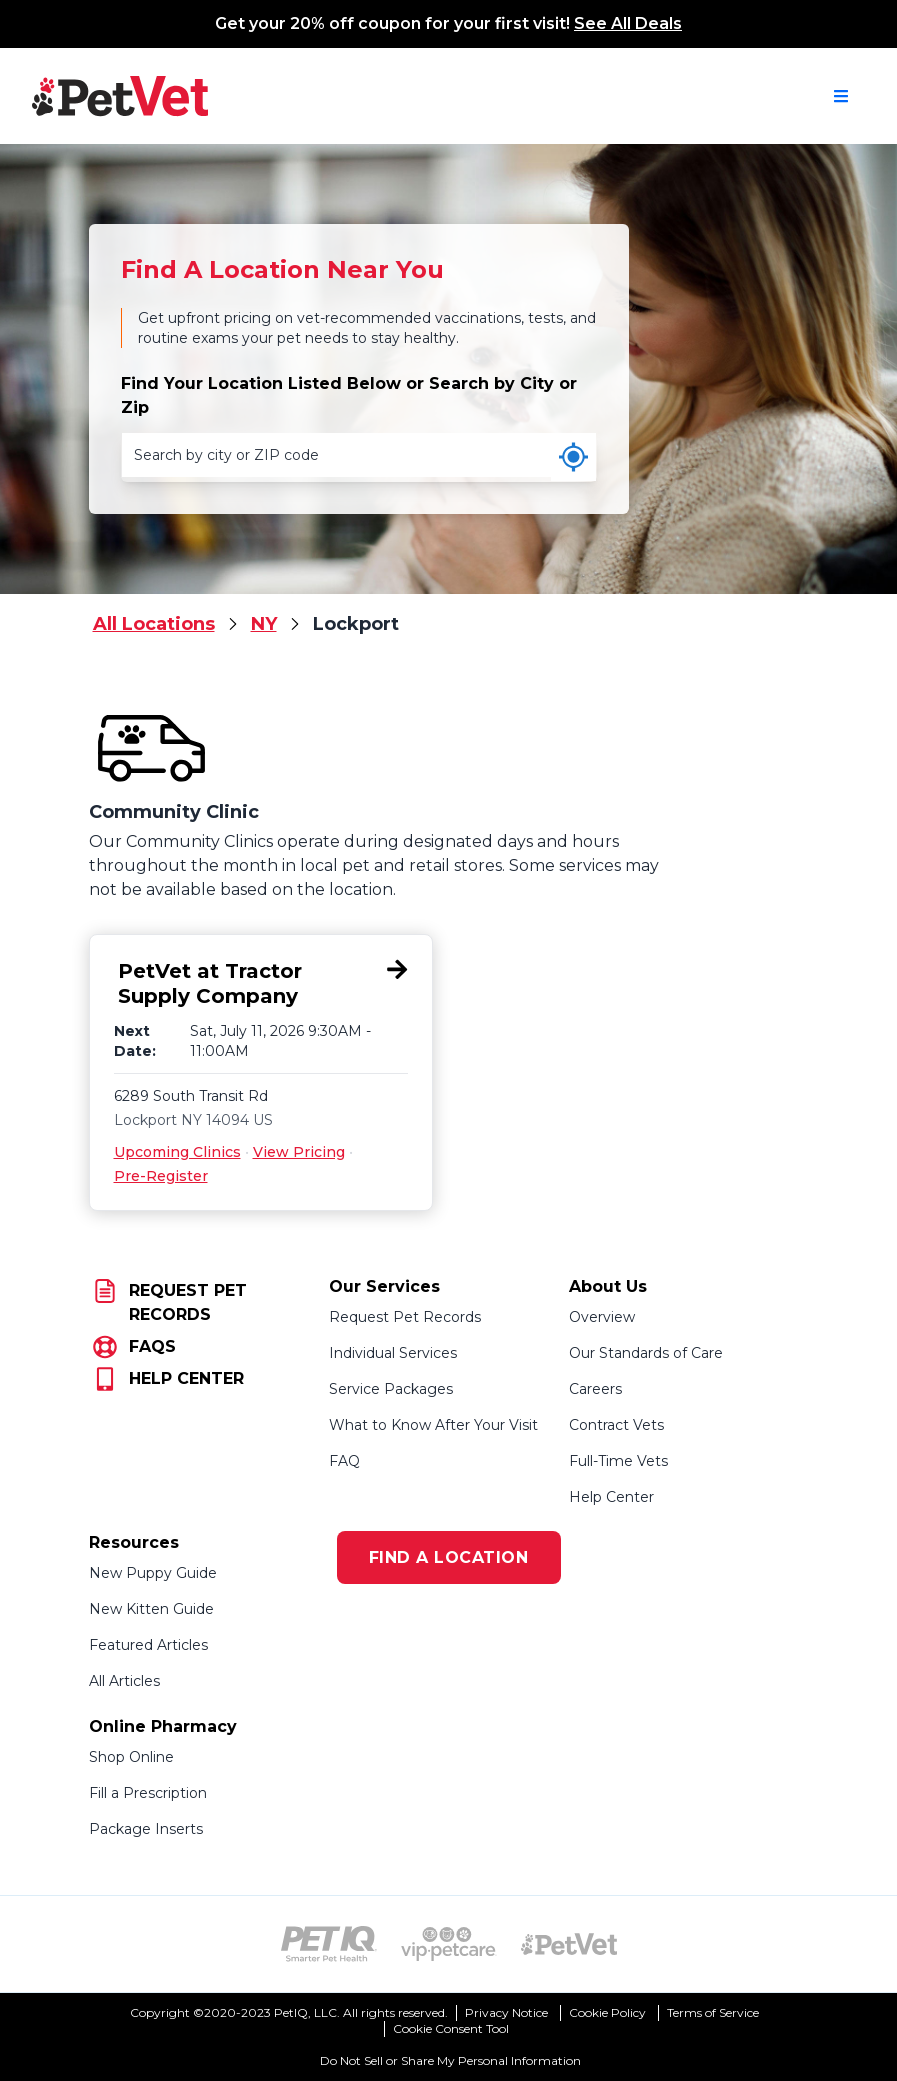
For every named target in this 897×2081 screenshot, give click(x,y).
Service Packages (391, 1389)
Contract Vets (616, 1425)
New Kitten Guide (151, 1609)
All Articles (124, 1681)
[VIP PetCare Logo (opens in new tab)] (449, 1944)
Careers (595, 1389)
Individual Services (393, 1353)
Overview (602, 1317)
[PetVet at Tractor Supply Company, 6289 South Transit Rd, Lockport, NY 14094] (261, 984)
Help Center (611, 1497)
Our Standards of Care (646, 1353)
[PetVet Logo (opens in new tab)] (569, 1944)
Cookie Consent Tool (451, 2028)
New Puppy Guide (153, 1573)
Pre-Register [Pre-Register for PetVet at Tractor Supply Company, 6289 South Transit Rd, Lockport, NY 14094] (161, 1176)
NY (264, 624)
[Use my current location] (573, 457)
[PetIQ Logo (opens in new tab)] (329, 1944)
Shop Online (131, 1757)
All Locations (154, 624)
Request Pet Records (405, 1317)
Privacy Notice (506, 2012)
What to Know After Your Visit (433, 1425)
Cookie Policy (607, 2012)
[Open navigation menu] (841, 96)
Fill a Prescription (148, 1793)
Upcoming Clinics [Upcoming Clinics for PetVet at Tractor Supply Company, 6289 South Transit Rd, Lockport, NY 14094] (177, 1152)
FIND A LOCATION (449, 1557)
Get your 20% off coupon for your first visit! (448, 23)
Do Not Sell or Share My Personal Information (450, 2060)
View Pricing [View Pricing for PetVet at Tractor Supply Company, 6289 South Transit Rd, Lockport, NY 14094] (299, 1152)
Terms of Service (713, 2012)
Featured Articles (148, 1645)
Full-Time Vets (618, 1461)
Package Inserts (146, 1829)
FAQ (344, 1461)
